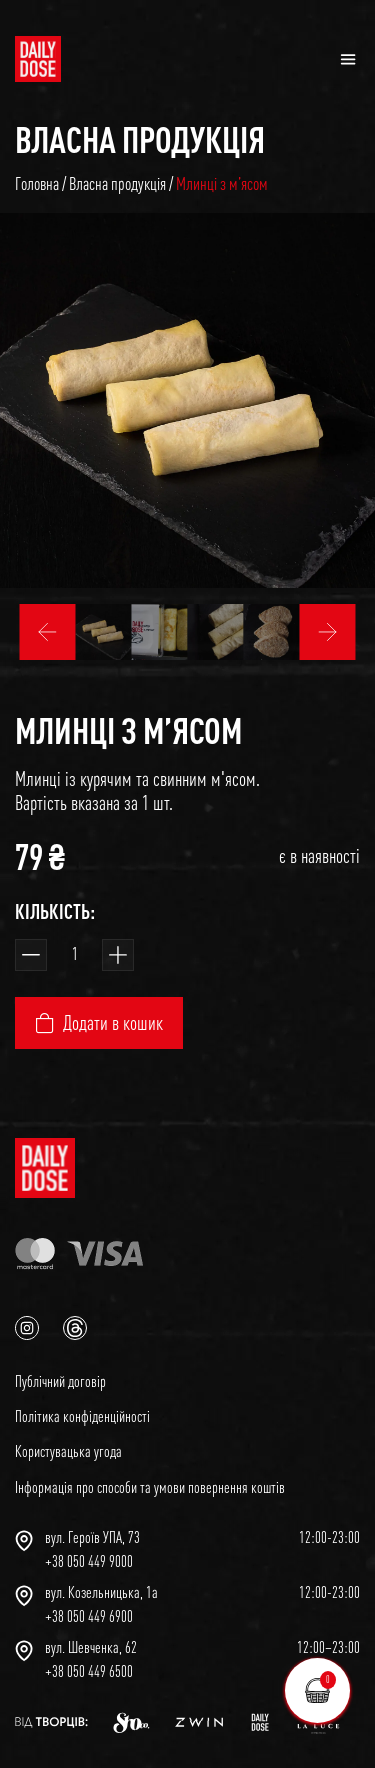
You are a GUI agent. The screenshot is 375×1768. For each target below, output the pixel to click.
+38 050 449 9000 (89, 1561)
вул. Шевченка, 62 (91, 1647)
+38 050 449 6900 (89, 1616)
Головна (37, 183)
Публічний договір (60, 1381)
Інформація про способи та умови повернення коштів (150, 1487)
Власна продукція (140, 139)
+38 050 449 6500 (89, 1671)
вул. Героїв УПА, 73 (92, 1537)
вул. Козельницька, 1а (101, 1592)
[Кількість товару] (74, 955)
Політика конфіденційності (82, 1416)
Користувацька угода (68, 1451)
